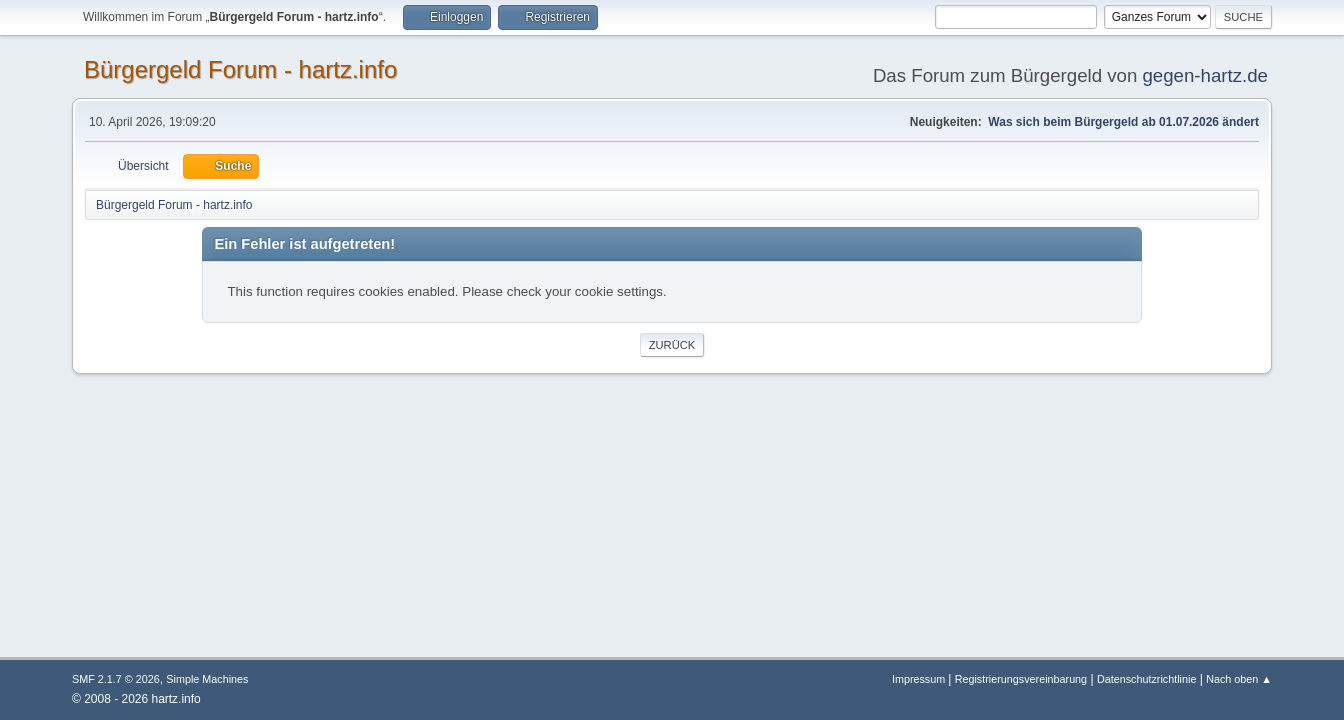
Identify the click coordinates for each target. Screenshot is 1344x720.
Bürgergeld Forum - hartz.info (240, 69)
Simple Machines (207, 679)
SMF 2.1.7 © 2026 (116, 679)
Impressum (920, 679)
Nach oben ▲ (1239, 679)
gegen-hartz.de (1205, 75)
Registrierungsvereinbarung (1021, 679)
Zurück (672, 345)
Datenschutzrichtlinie (1146, 679)
